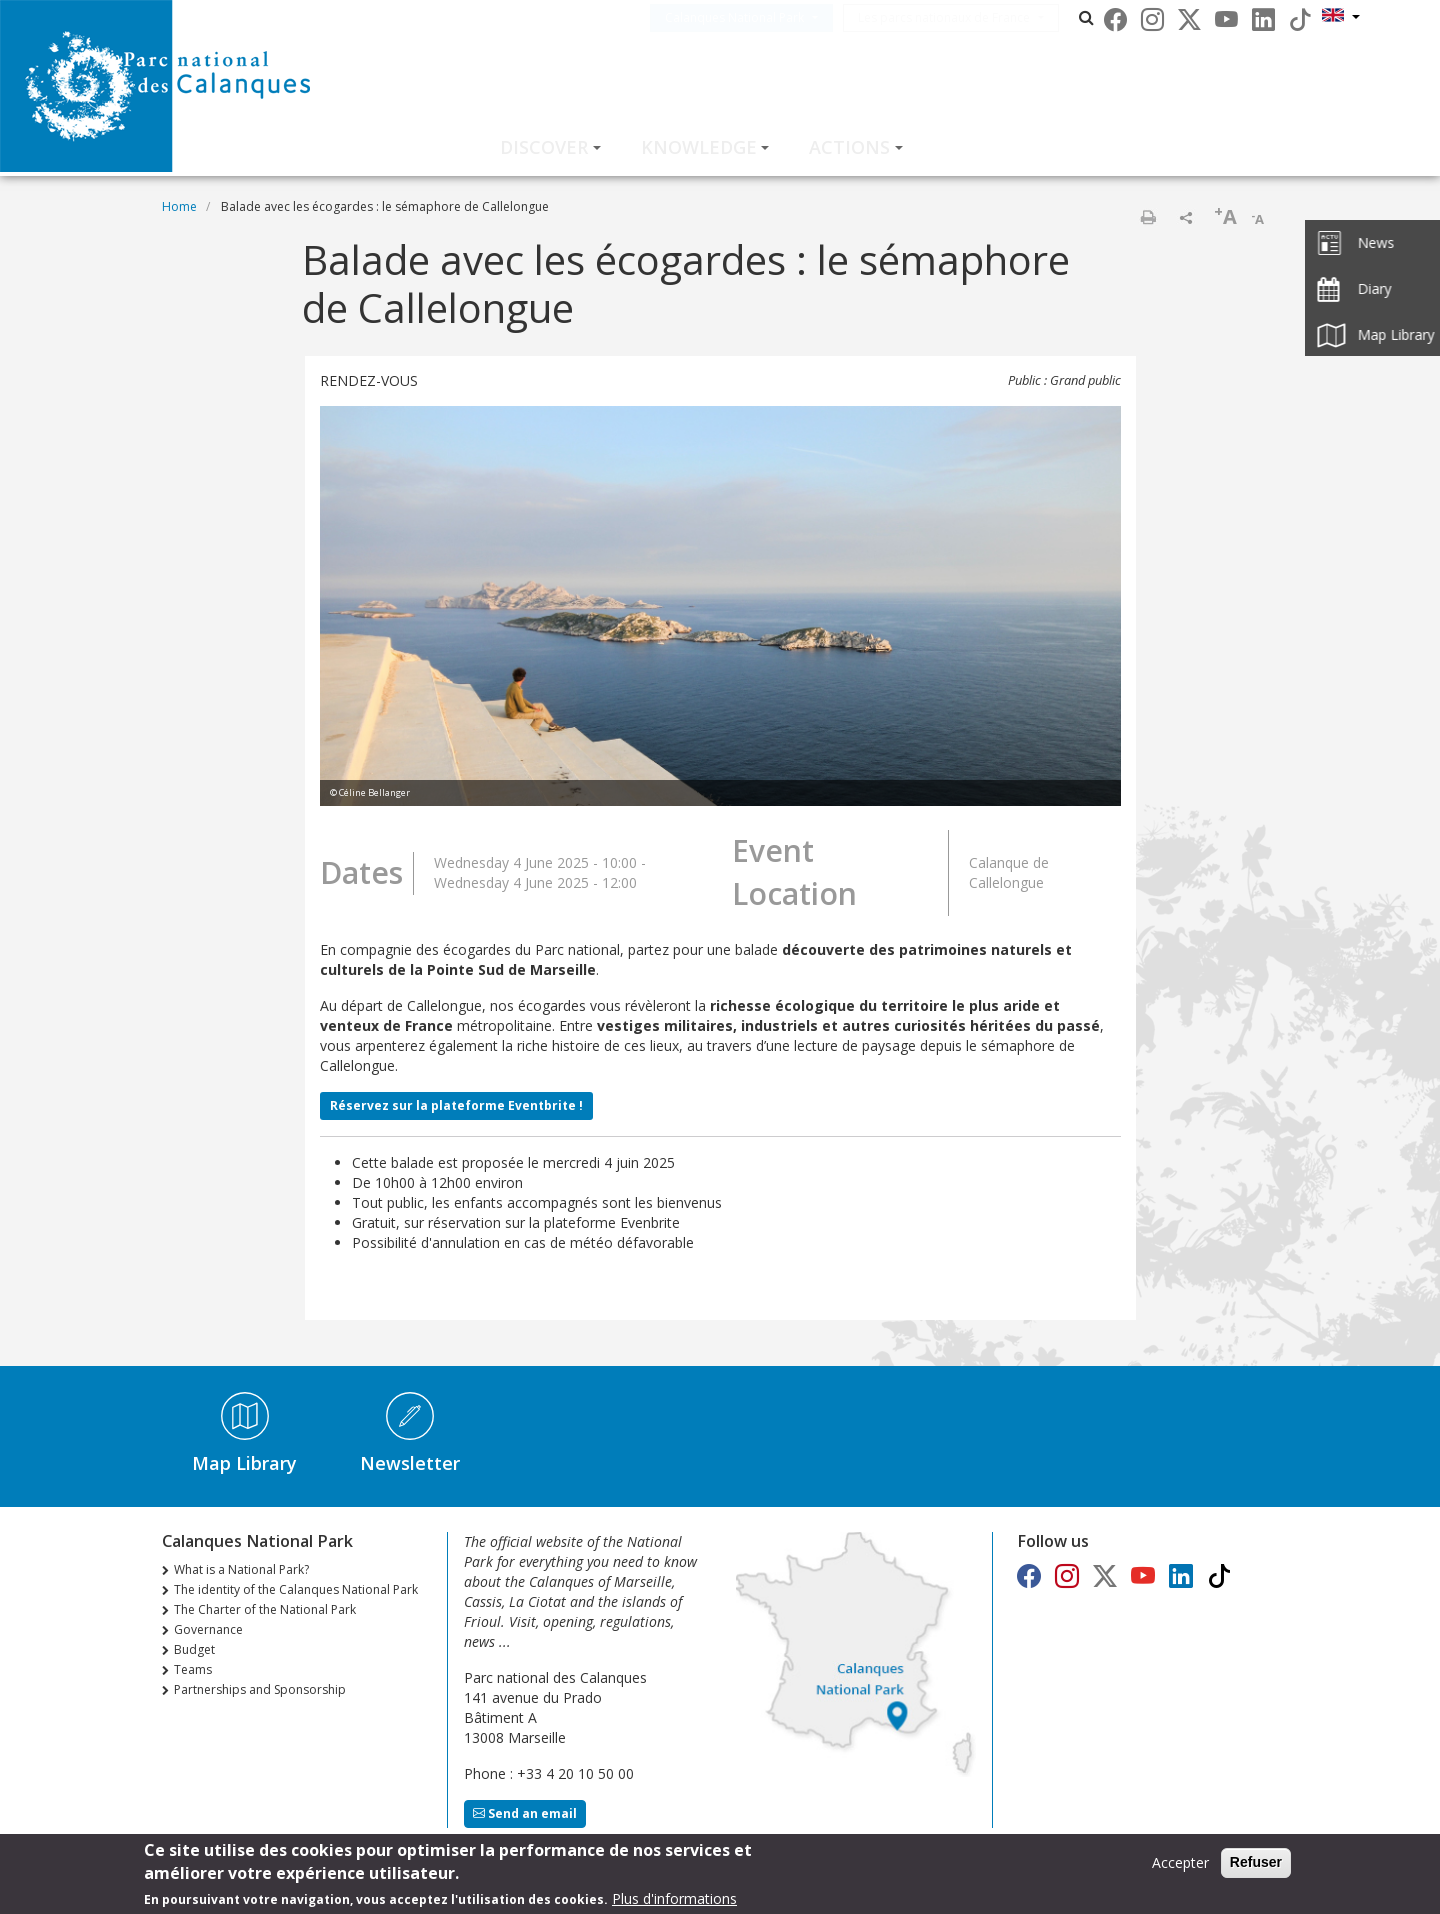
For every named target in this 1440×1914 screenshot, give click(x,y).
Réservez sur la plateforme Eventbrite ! (456, 1105)
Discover (544, 147)
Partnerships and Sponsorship (260, 1689)
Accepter (1180, 1865)
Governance (208, 1629)
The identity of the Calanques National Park (296, 1589)
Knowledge (699, 147)
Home (179, 206)
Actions (849, 147)
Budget (194, 1649)
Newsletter (410, 1463)
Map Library (244, 1463)
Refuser (1256, 1865)
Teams (193, 1669)
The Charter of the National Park (265, 1609)
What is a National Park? (241, 1569)
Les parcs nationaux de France (974, 17)
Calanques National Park (764, 17)
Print (1148, 217)
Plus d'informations (674, 1901)
